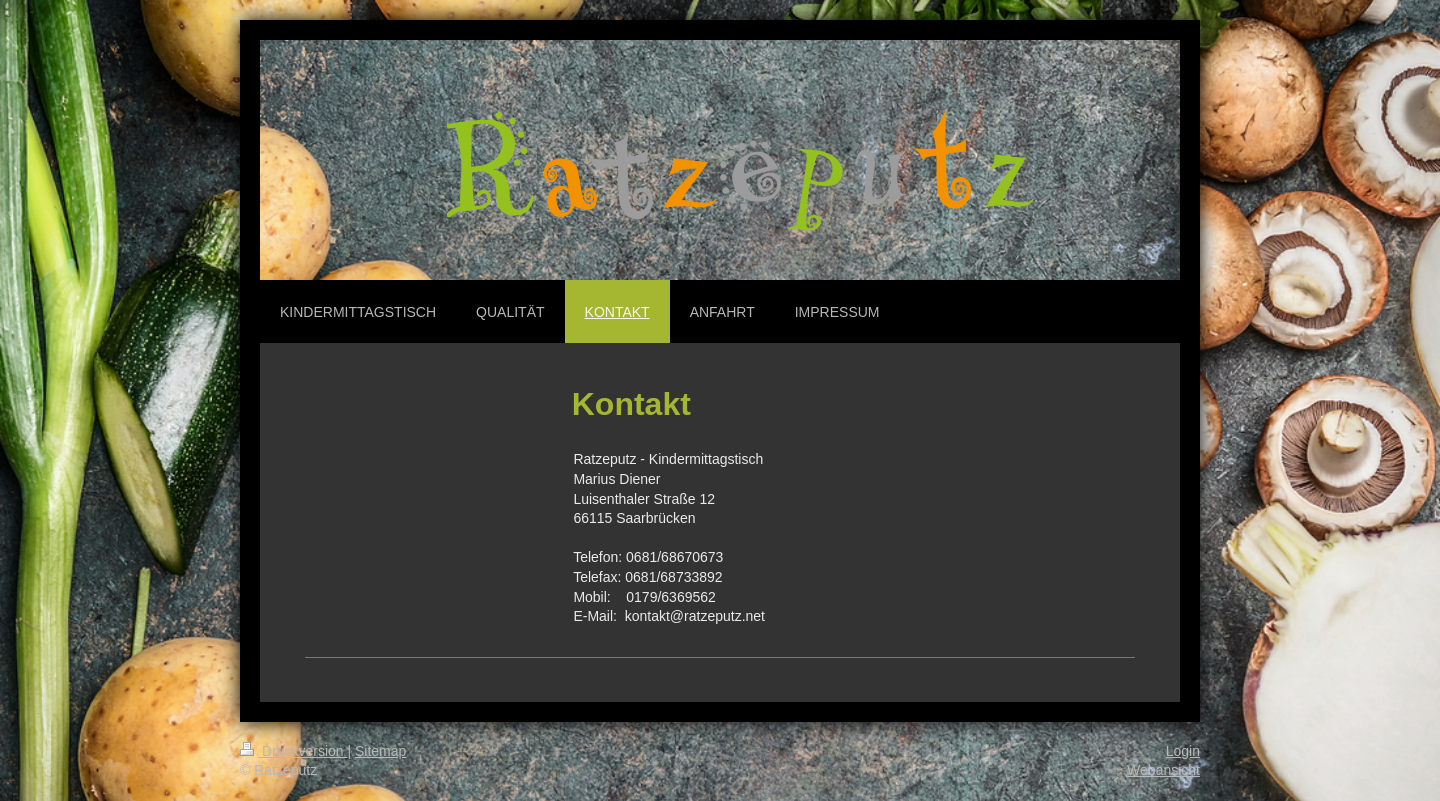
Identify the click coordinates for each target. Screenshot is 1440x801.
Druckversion (293, 751)
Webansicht (1163, 770)
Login (1183, 751)
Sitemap (380, 751)
